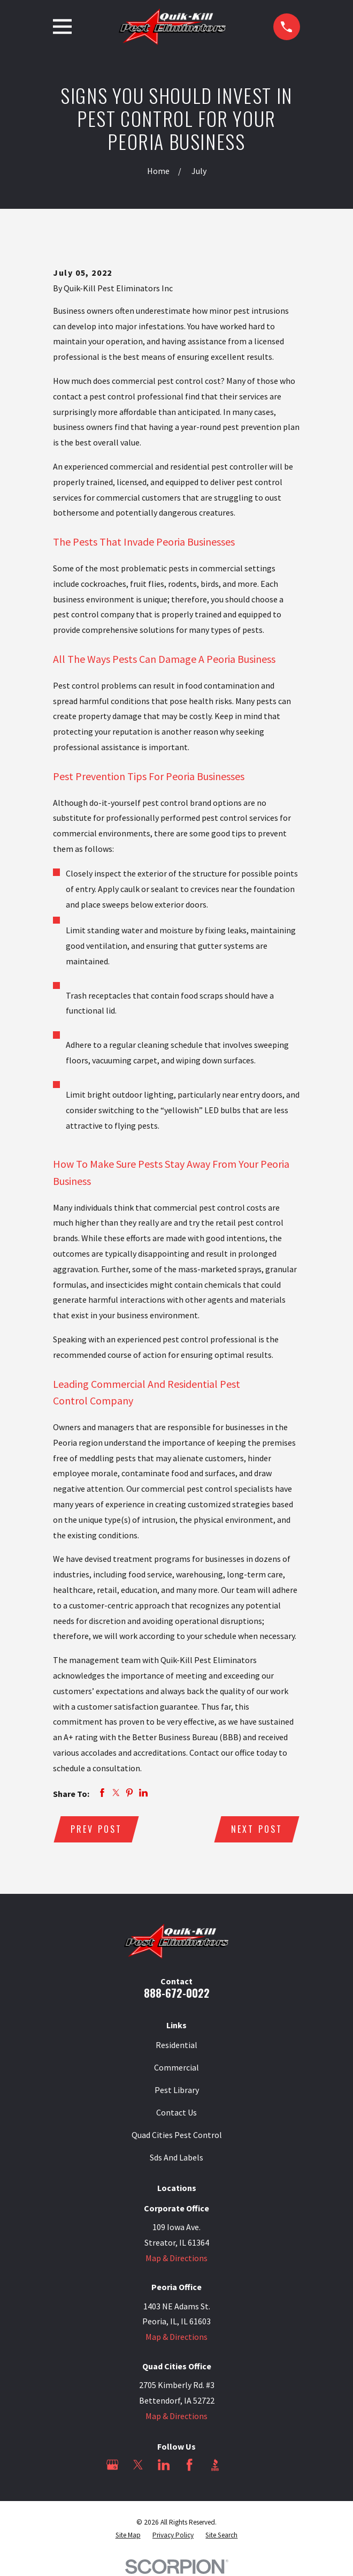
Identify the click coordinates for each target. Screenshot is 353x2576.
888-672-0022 (177, 1993)
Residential (176, 2044)
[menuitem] (128, 2535)
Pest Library (177, 2090)
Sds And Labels (176, 2157)
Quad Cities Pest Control (177, 2135)
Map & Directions (176, 2258)
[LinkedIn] (164, 2465)
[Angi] (241, 2465)
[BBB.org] (215, 2465)
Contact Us (176, 2112)
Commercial (176, 2068)
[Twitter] (138, 2465)
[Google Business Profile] (112, 2465)
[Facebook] (189, 2465)
